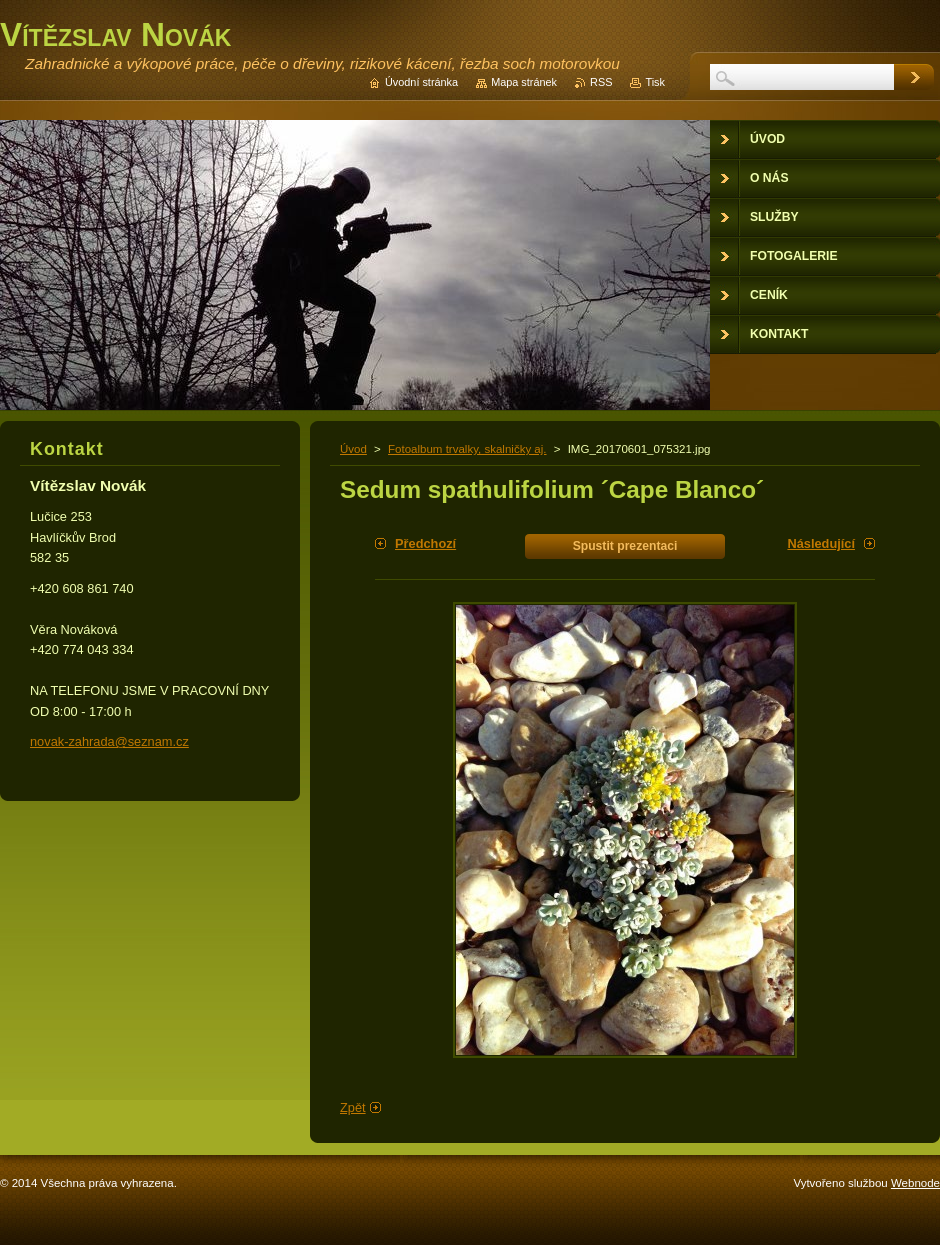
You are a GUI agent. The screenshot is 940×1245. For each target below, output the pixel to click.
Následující (821, 543)
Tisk (655, 82)
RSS (601, 82)
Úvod (353, 449)
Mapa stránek (524, 82)
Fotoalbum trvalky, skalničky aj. (467, 449)
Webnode (915, 1183)
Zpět (353, 1107)
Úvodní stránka (421, 82)
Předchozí (425, 543)
